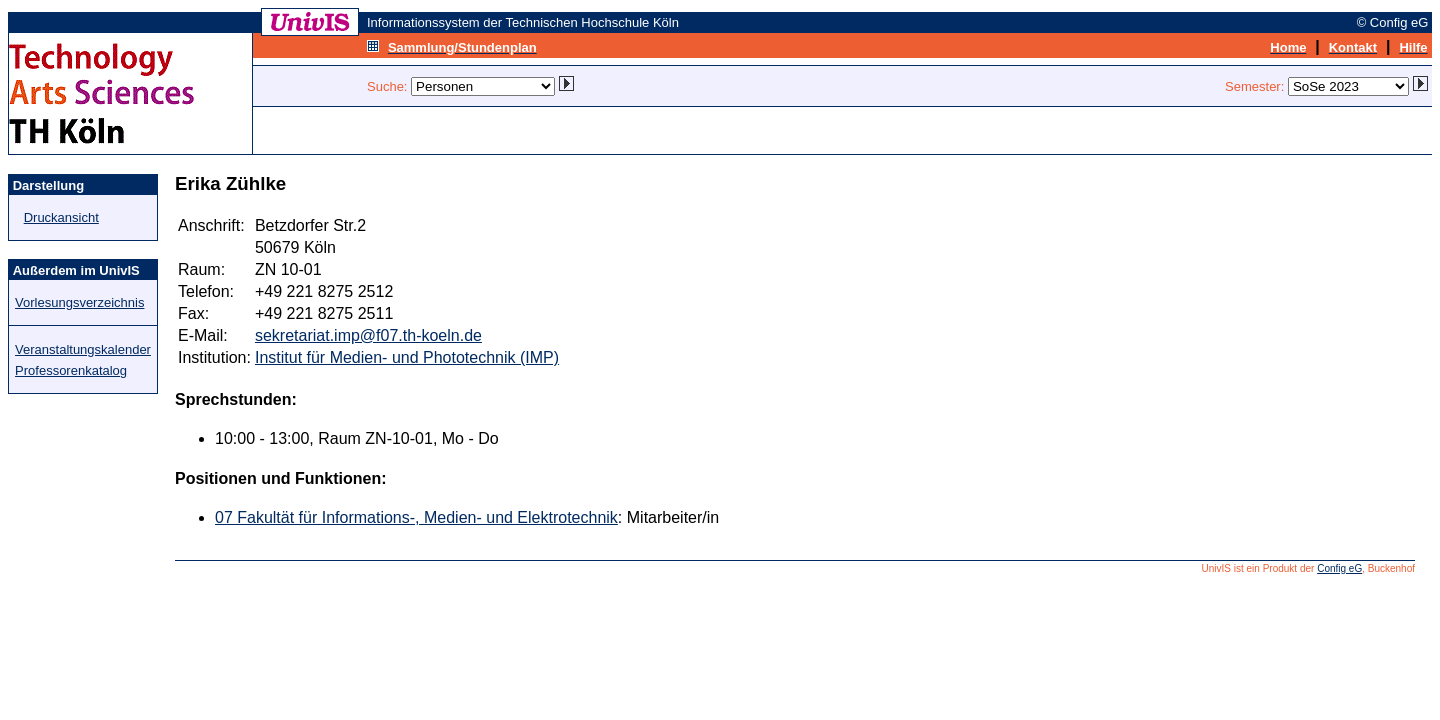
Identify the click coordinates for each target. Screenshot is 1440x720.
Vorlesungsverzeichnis (79, 302)
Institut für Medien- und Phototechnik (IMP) (407, 357)
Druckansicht (61, 217)
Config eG (1339, 568)
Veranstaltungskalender (83, 349)
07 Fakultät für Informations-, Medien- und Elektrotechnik (416, 517)
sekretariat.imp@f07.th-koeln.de (368, 335)
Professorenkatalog (71, 370)
